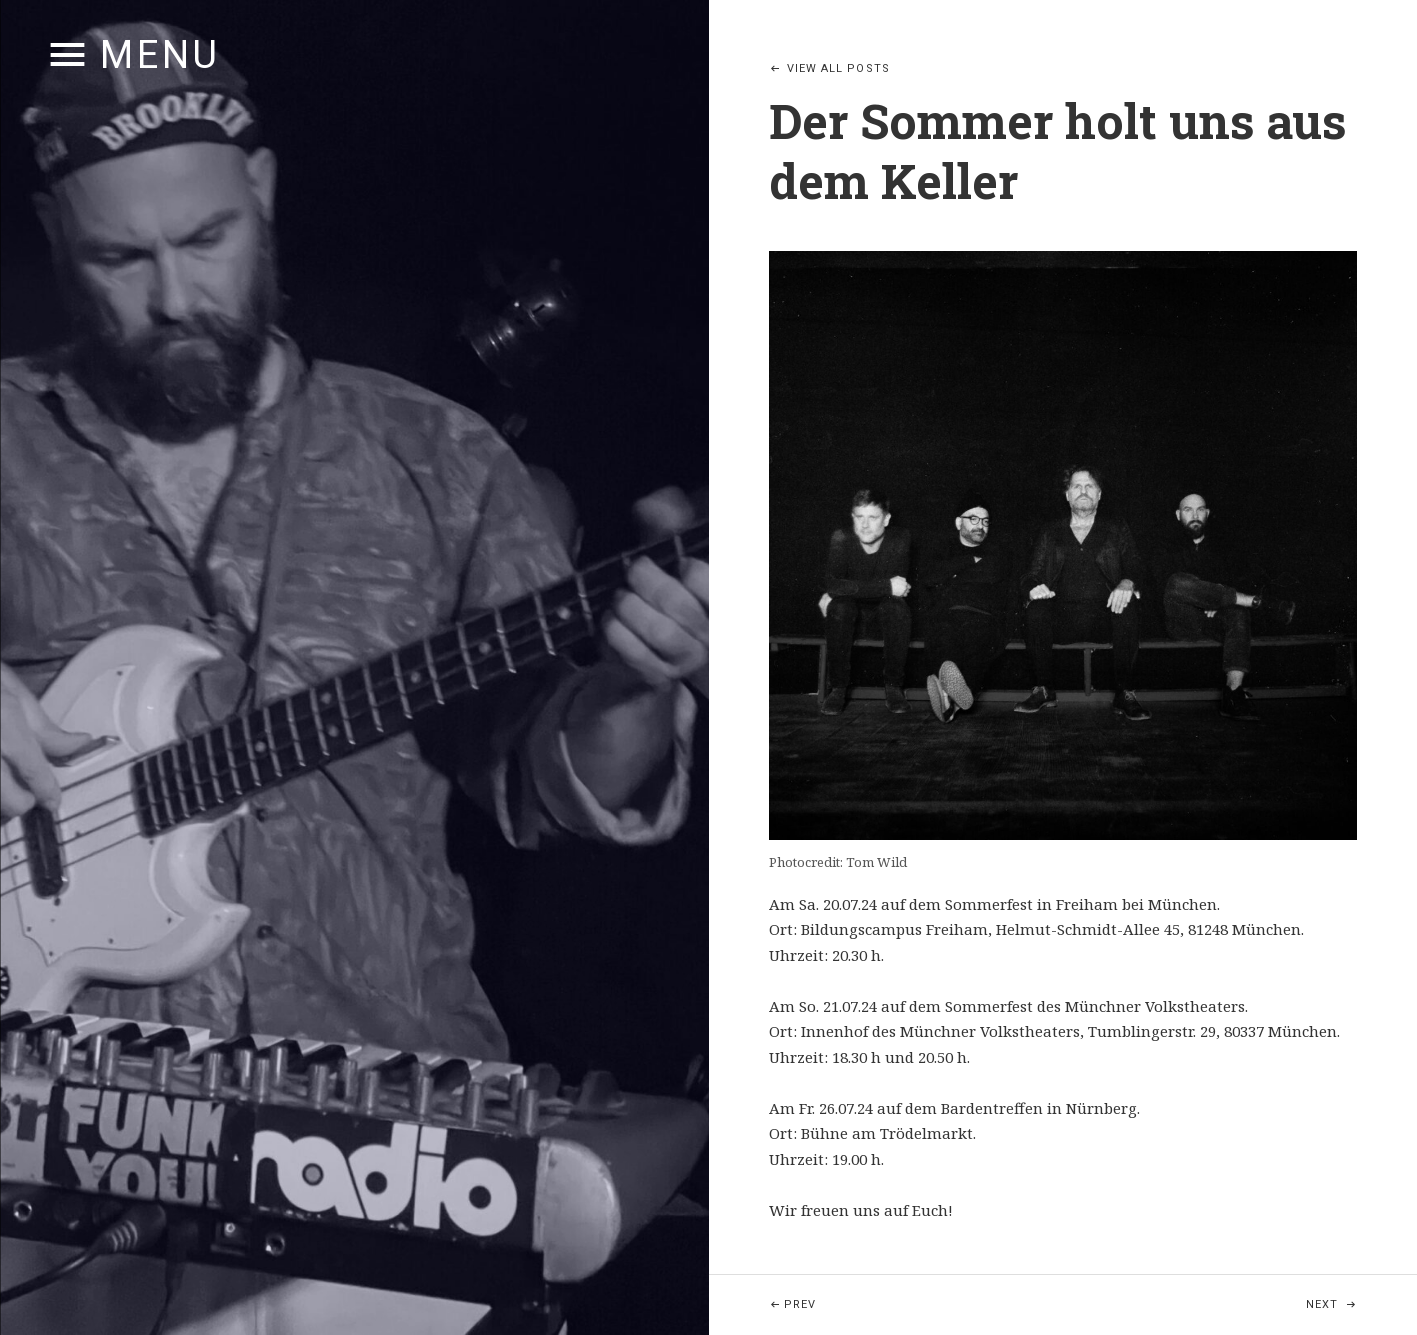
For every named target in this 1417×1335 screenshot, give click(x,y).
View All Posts (838, 68)
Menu (160, 55)
